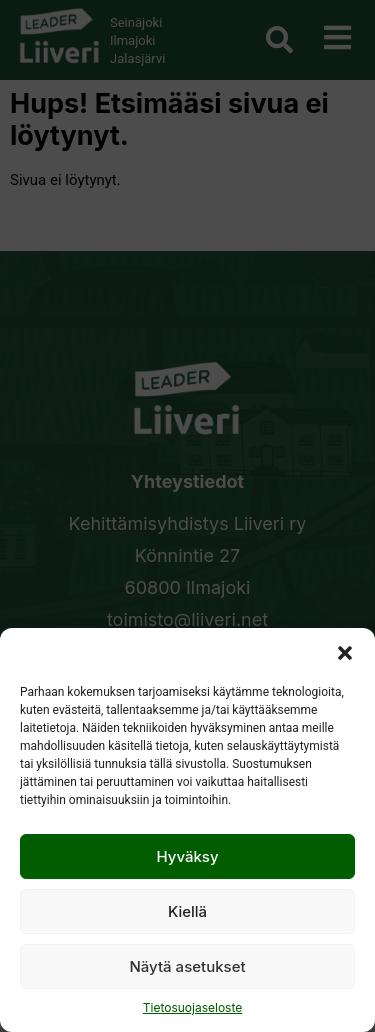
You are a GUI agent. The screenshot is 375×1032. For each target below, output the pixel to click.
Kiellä (187, 911)
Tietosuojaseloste (193, 1007)
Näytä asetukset (187, 966)
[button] (345, 653)
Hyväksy (187, 856)
